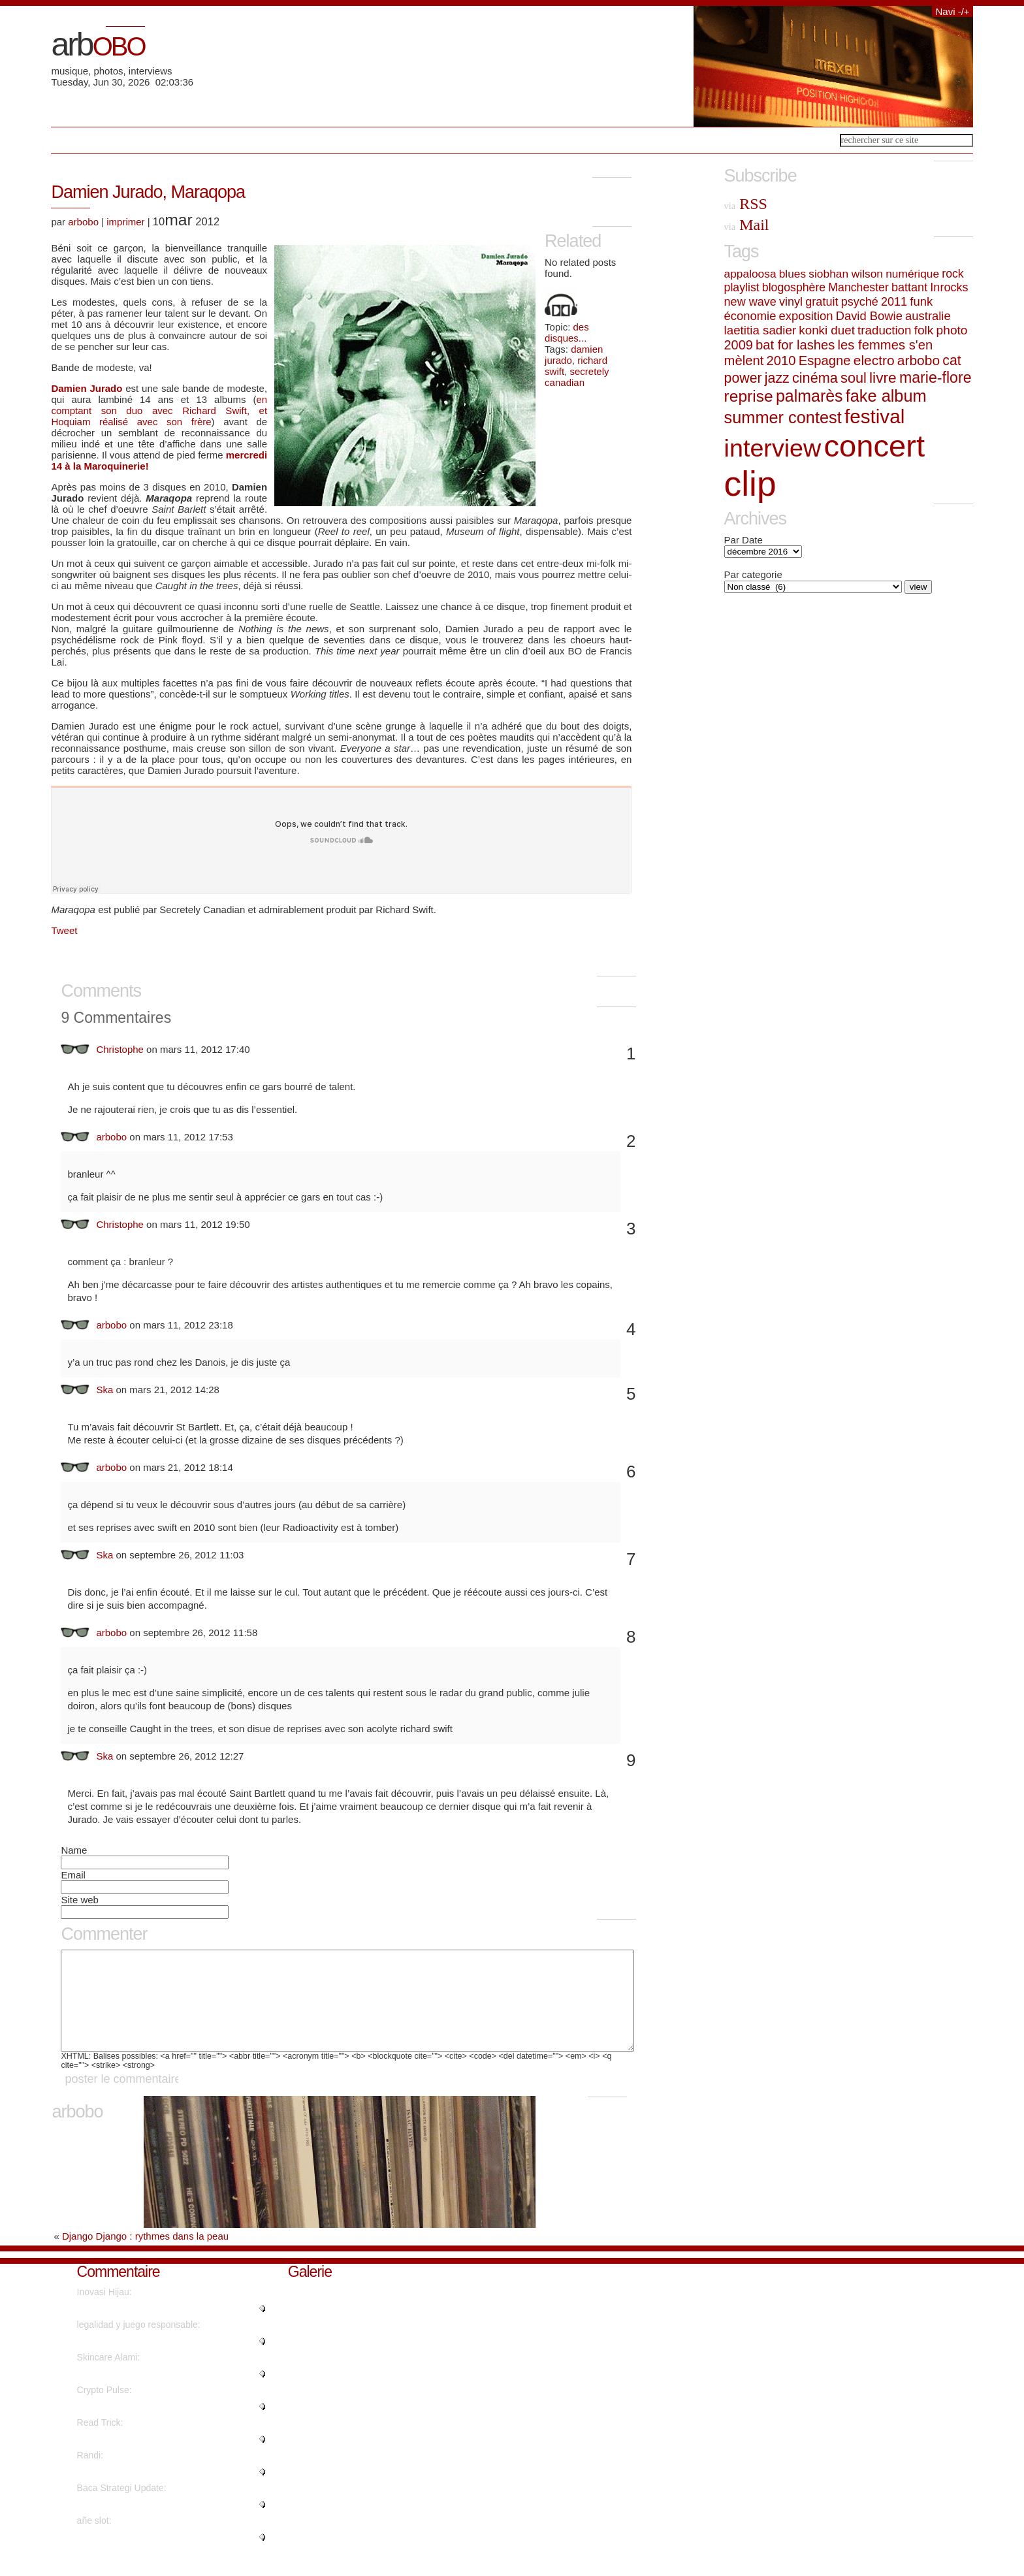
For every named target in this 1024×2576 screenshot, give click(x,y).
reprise (748, 396)
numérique (912, 273)
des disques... (567, 332)
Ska (104, 1389)
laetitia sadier (760, 330)
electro (874, 360)
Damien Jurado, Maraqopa (148, 192)
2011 (894, 301)
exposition (806, 316)
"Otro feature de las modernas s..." (147, 2360)
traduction (884, 330)
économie (750, 316)
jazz (777, 378)
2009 (738, 345)
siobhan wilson (845, 273)
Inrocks (949, 287)
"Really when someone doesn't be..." (151, 2524)
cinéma (815, 378)
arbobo (83, 221)
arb (97, 44)
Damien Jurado (86, 388)
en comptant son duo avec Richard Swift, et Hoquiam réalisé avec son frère (159, 410)
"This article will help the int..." (137, 2426)
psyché (859, 301)
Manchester (858, 287)
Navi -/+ (952, 11)
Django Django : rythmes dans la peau (145, 2255)
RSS (745, 203)
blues (792, 273)
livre (883, 377)
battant (909, 287)
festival (874, 416)
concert (874, 445)
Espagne (825, 360)
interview (773, 448)
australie (928, 316)
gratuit (821, 301)
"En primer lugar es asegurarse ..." (147, 2556)
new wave (750, 301)
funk (921, 301)
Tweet (64, 930)
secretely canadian (577, 377)
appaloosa (750, 273)
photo (952, 330)
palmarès (809, 396)
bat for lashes (795, 345)
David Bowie (869, 316)
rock (952, 273)
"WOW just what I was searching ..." (150, 2458)
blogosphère (793, 287)
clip (750, 483)
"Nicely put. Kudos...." (121, 2491)
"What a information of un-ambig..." (148, 2328)
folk (924, 330)
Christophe (120, 1049)
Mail (746, 224)
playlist (742, 287)
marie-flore (935, 377)
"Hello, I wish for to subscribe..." (141, 2393)
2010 (780, 360)
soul (853, 378)
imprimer (125, 221)
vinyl (791, 301)
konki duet (827, 330)
